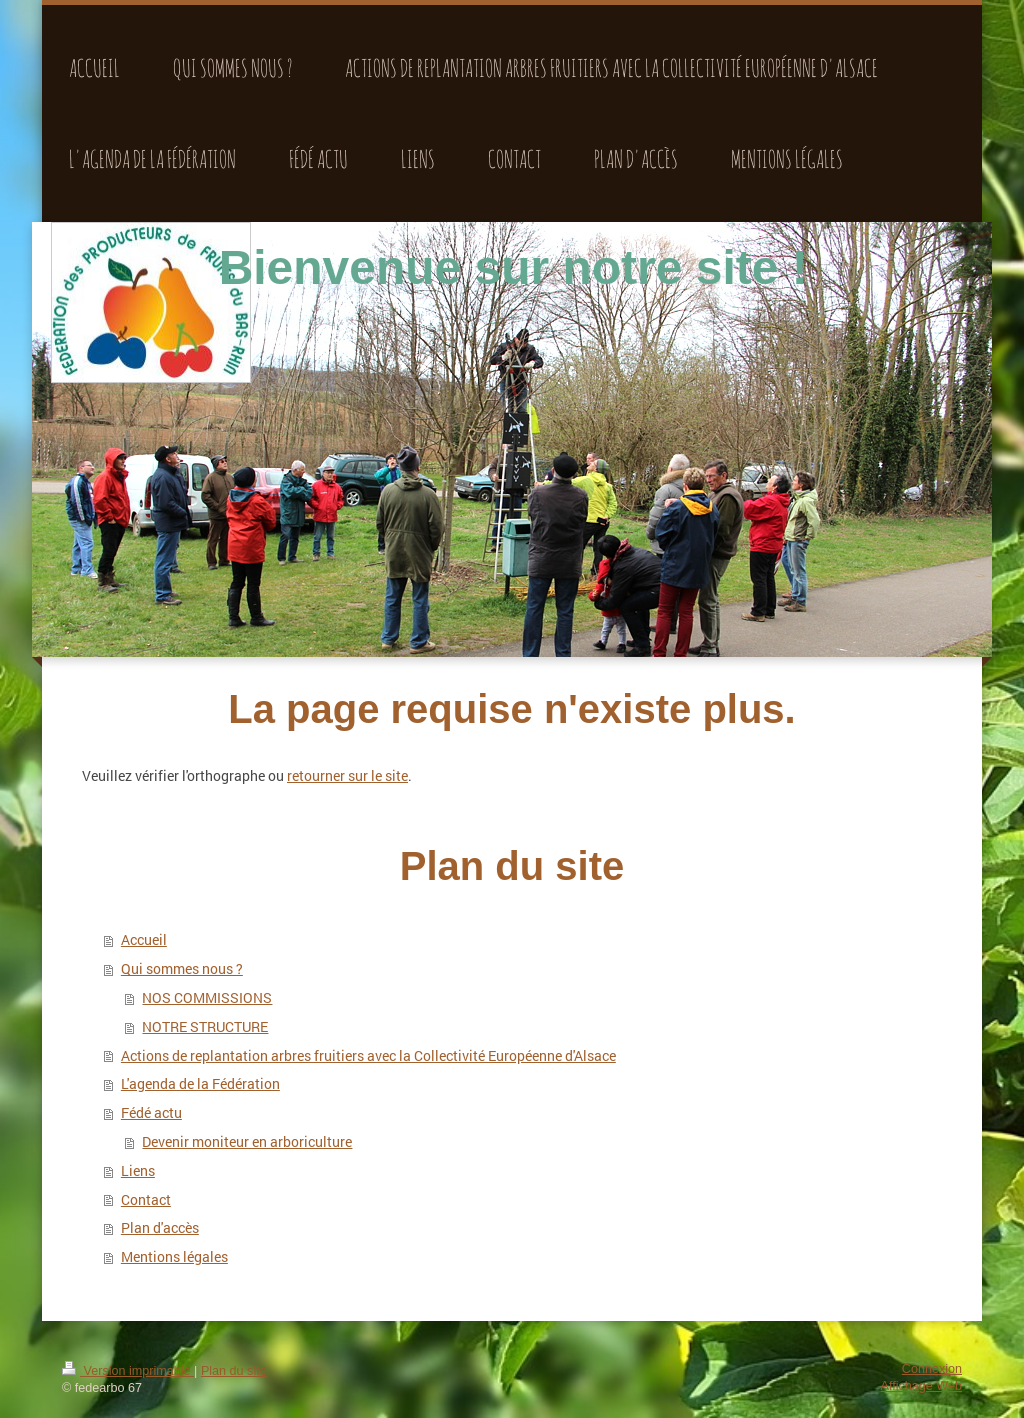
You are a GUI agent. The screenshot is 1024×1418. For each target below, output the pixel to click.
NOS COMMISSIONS (207, 997)
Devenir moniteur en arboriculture (247, 1141)
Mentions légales (174, 1256)
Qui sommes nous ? (182, 968)
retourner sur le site (347, 775)
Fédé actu (151, 1112)
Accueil (144, 939)
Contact (146, 1199)
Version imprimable (128, 1371)
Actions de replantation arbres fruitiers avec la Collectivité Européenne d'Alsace (368, 1055)
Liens (138, 1170)
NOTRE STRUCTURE (205, 1026)
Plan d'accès (160, 1227)
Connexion (932, 1369)
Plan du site (234, 1371)
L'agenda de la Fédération (200, 1083)
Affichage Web (921, 1386)
